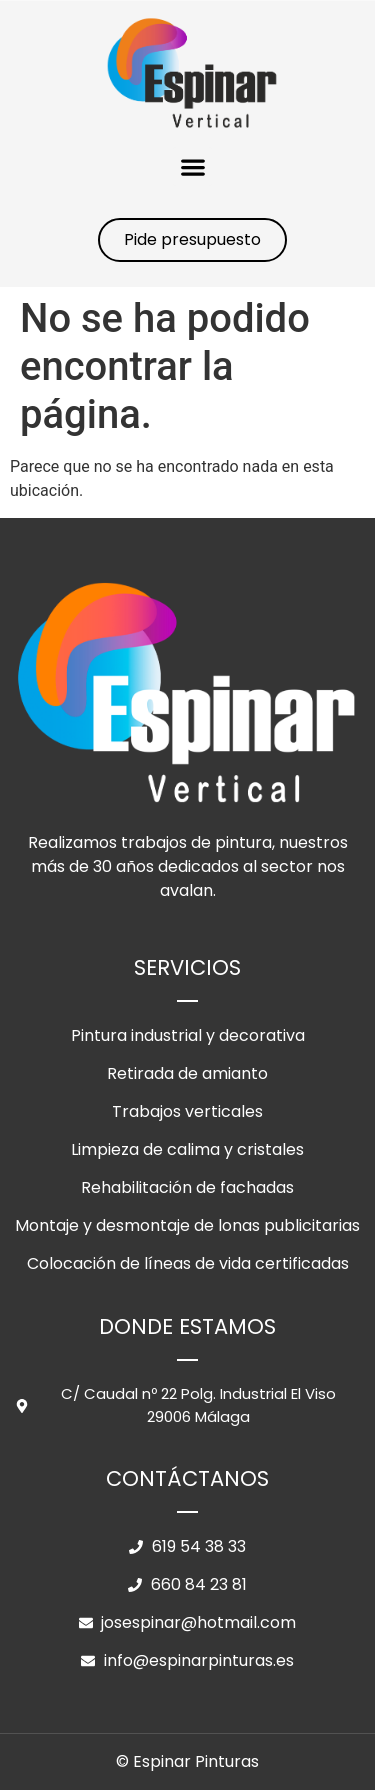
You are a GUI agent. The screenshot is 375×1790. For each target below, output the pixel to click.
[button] (192, 166)
